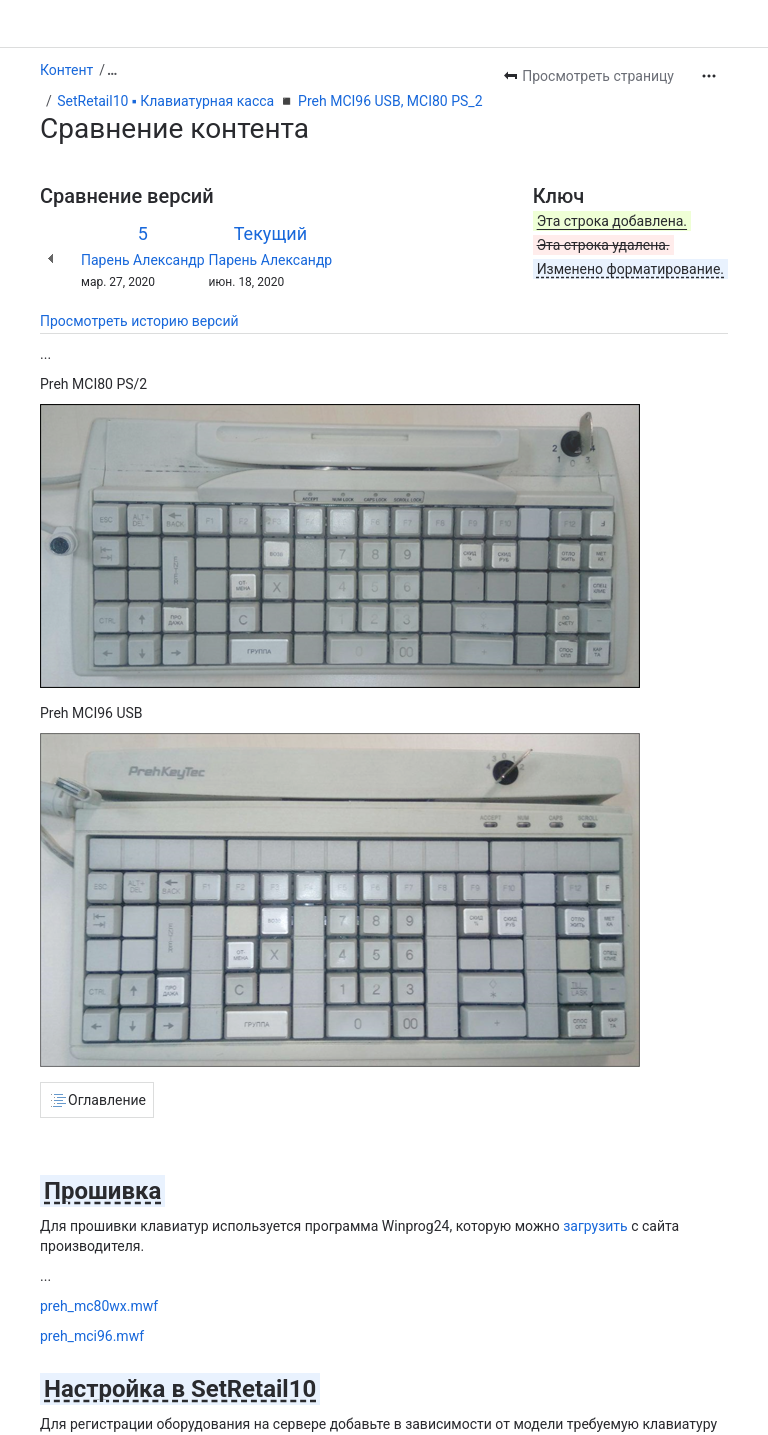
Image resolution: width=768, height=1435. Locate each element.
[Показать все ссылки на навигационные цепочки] (112, 70)
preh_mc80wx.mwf (99, 1306)
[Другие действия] (709, 76)
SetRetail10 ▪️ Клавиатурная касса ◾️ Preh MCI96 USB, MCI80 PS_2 (269, 101)
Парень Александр (143, 260)
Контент (66, 70)
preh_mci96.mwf (92, 1336)
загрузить (595, 1226)
